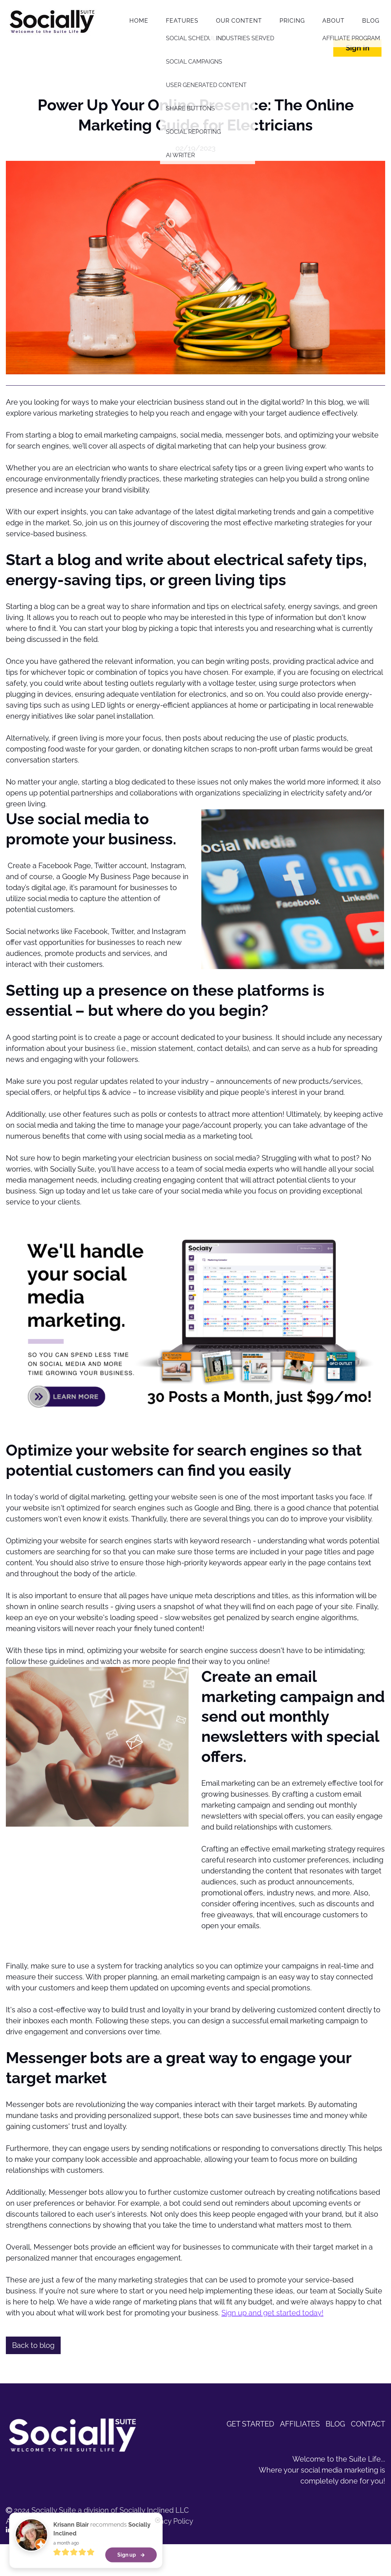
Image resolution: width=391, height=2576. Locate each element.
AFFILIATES (300, 2424)
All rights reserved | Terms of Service (72, 2521)
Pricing (292, 20)
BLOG (335, 2424)
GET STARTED (250, 2424)
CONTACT (368, 2424)
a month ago (66, 2552)
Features (182, 20)
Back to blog (33, 2345)
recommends (102, 2538)
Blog (370, 20)
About (333, 20)
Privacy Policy (170, 2521)
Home (138, 20)
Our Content (239, 20)
